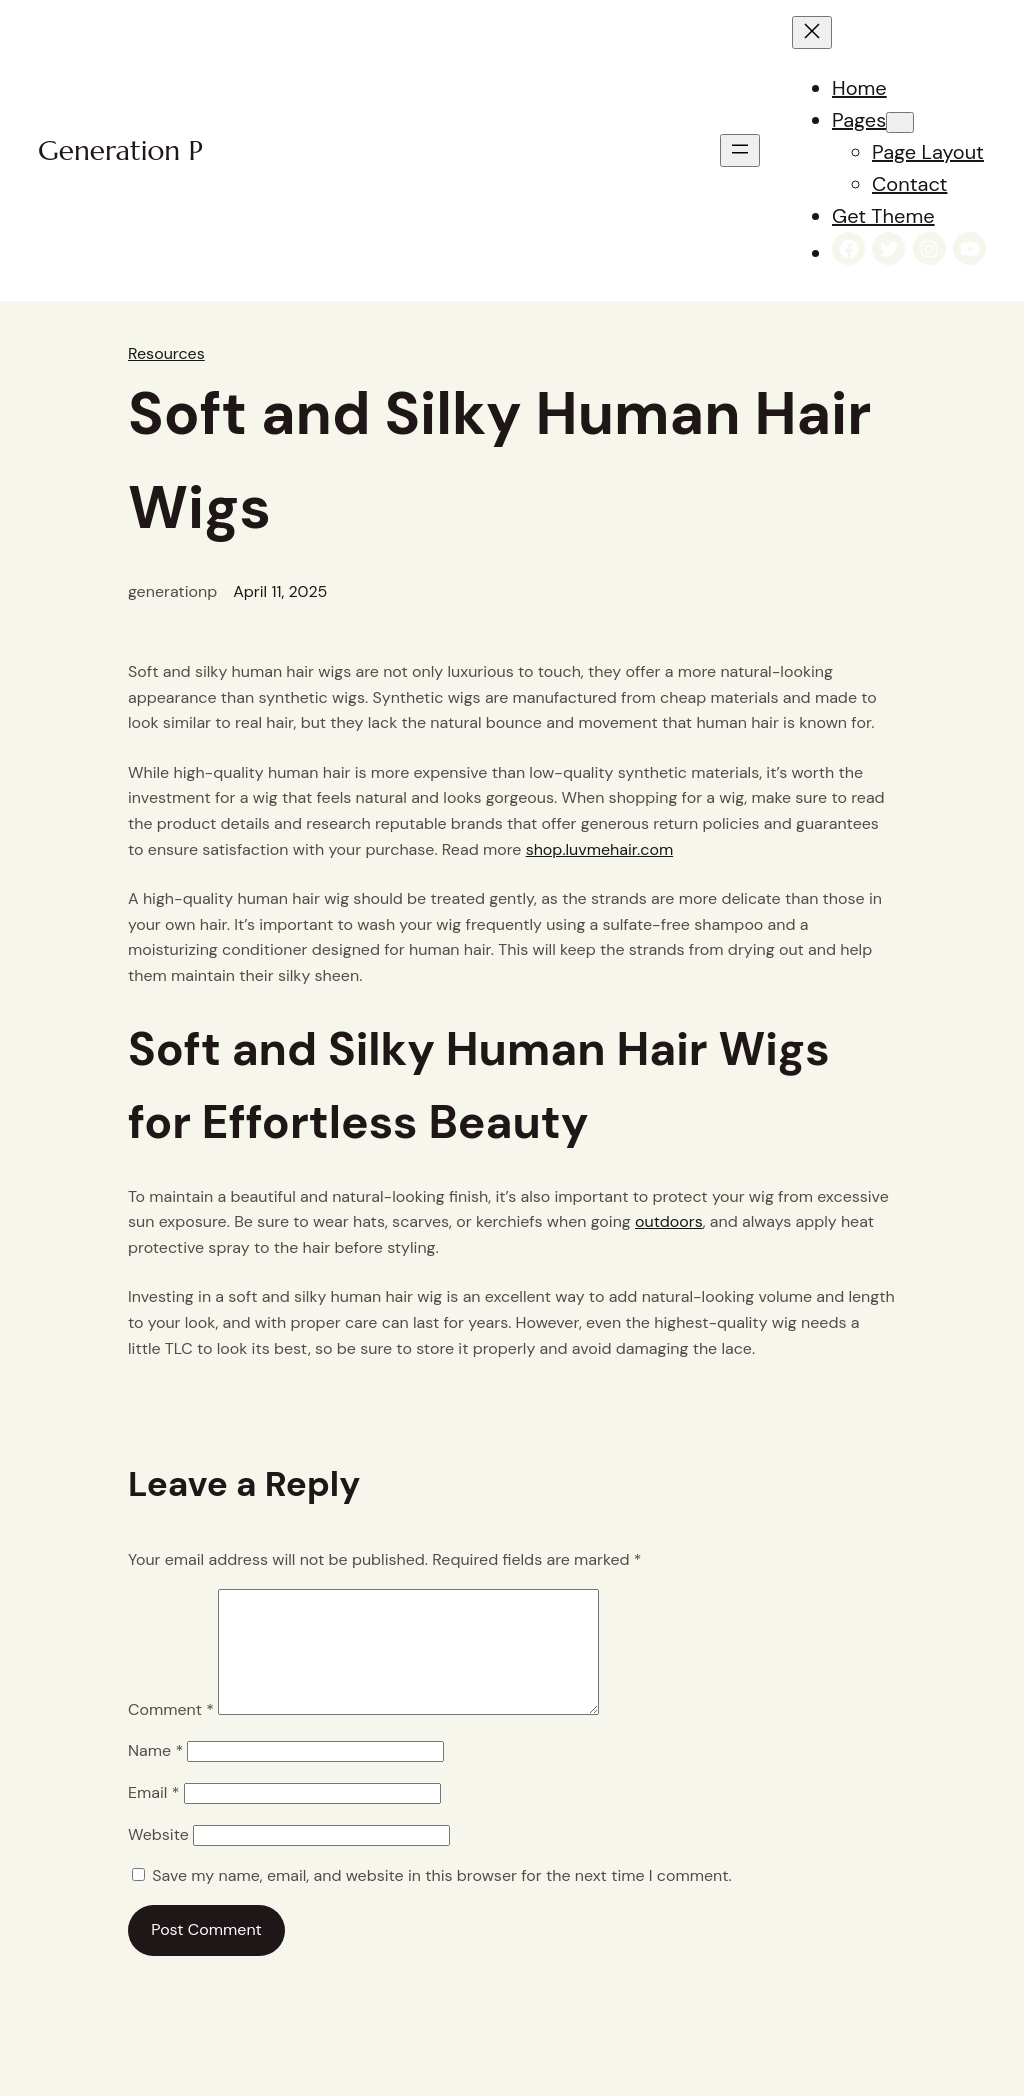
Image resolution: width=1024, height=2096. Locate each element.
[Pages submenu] (900, 122)
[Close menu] (812, 32)
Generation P (120, 150)
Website (158, 1858)
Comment (171, 1733)
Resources (166, 353)
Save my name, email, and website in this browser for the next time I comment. (441, 1899)
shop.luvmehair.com (600, 849)
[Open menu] (740, 150)
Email (153, 1816)
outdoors (669, 1221)
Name (155, 1774)
